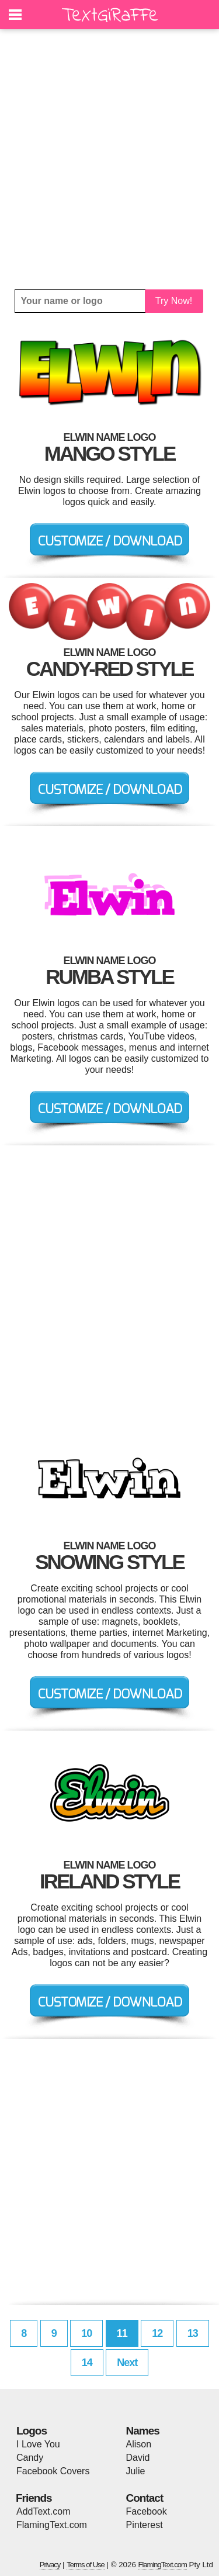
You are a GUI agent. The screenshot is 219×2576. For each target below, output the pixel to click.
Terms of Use (86, 2564)
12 (157, 2333)
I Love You (38, 2444)
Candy (29, 2458)
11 (122, 2333)
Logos (31, 2431)
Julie (135, 2471)
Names (142, 2431)
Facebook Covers (52, 2471)
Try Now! (173, 301)
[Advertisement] (109, 159)
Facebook (146, 2511)
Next (127, 2362)
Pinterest (144, 2525)
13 (192, 2333)
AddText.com (43, 2511)
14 (87, 2362)
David (138, 2458)
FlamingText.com (51, 2525)
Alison (139, 2444)
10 (86, 2333)
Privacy (50, 2564)
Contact (145, 2498)
